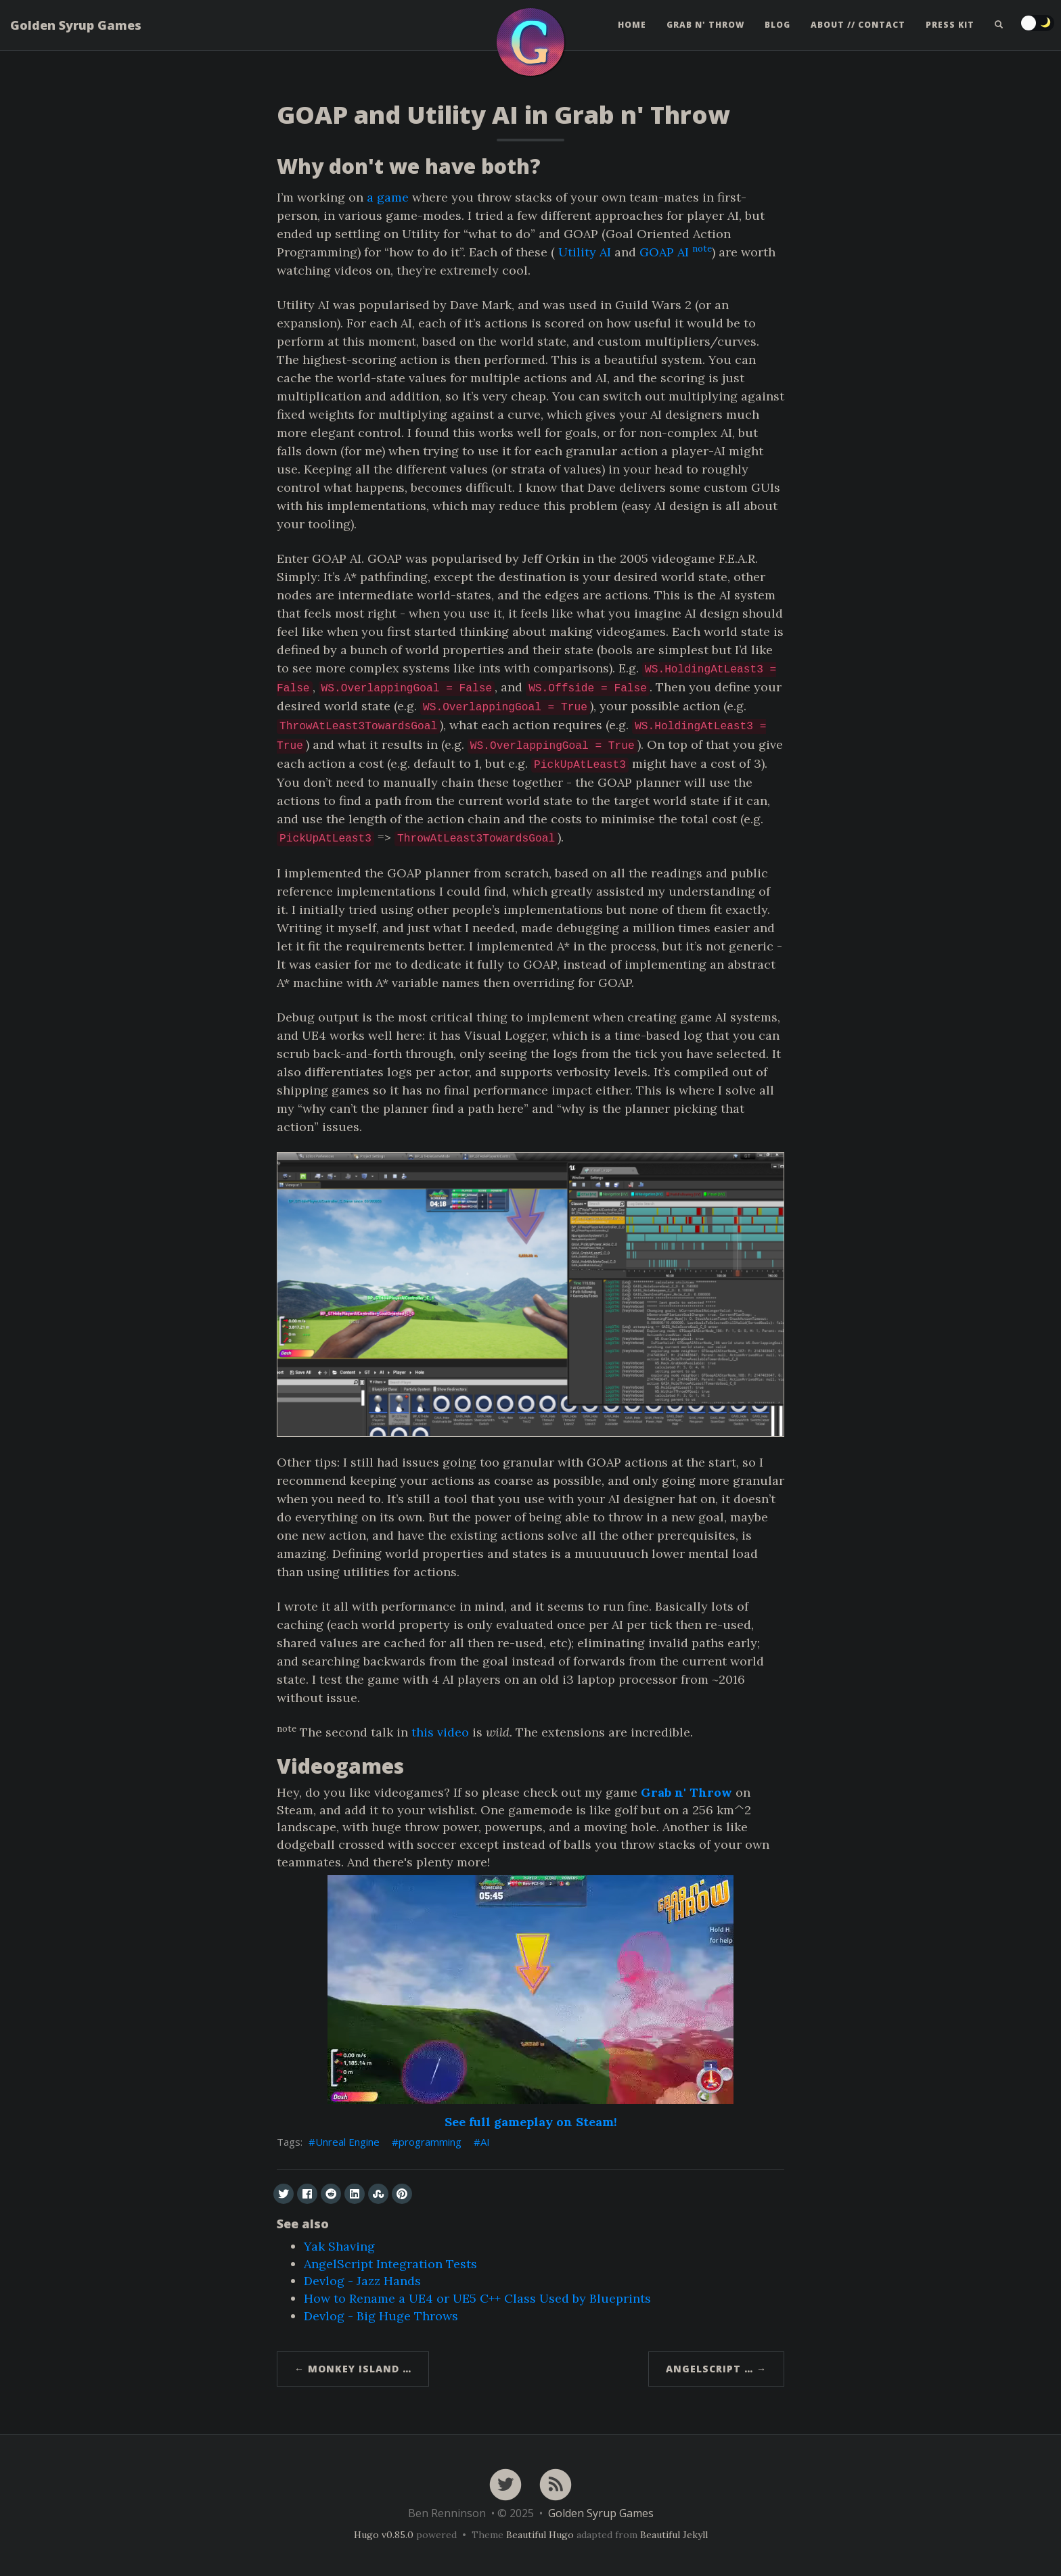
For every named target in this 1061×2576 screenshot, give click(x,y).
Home (632, 30)
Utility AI (584, 252)
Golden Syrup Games (75, 30)
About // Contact (858, 30)
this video (440, 1732)
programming (430, 2141)
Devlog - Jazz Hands (362, 2280)
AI (485, 2141)
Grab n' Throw (705, 30)
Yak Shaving (339, 2246)
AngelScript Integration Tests (390, 2264)
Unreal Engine (347, 2141)
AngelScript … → (716, 2368)
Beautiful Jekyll (674, 2535)
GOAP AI (664, 252)
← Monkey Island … (352, 2368)
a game (388, 197)
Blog (777, 30)
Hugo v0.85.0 (383, 2535)
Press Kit (950, 30)
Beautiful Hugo (540, 2535)
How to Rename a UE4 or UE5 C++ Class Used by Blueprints (477, 2298)
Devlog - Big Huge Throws (381, 2316)
